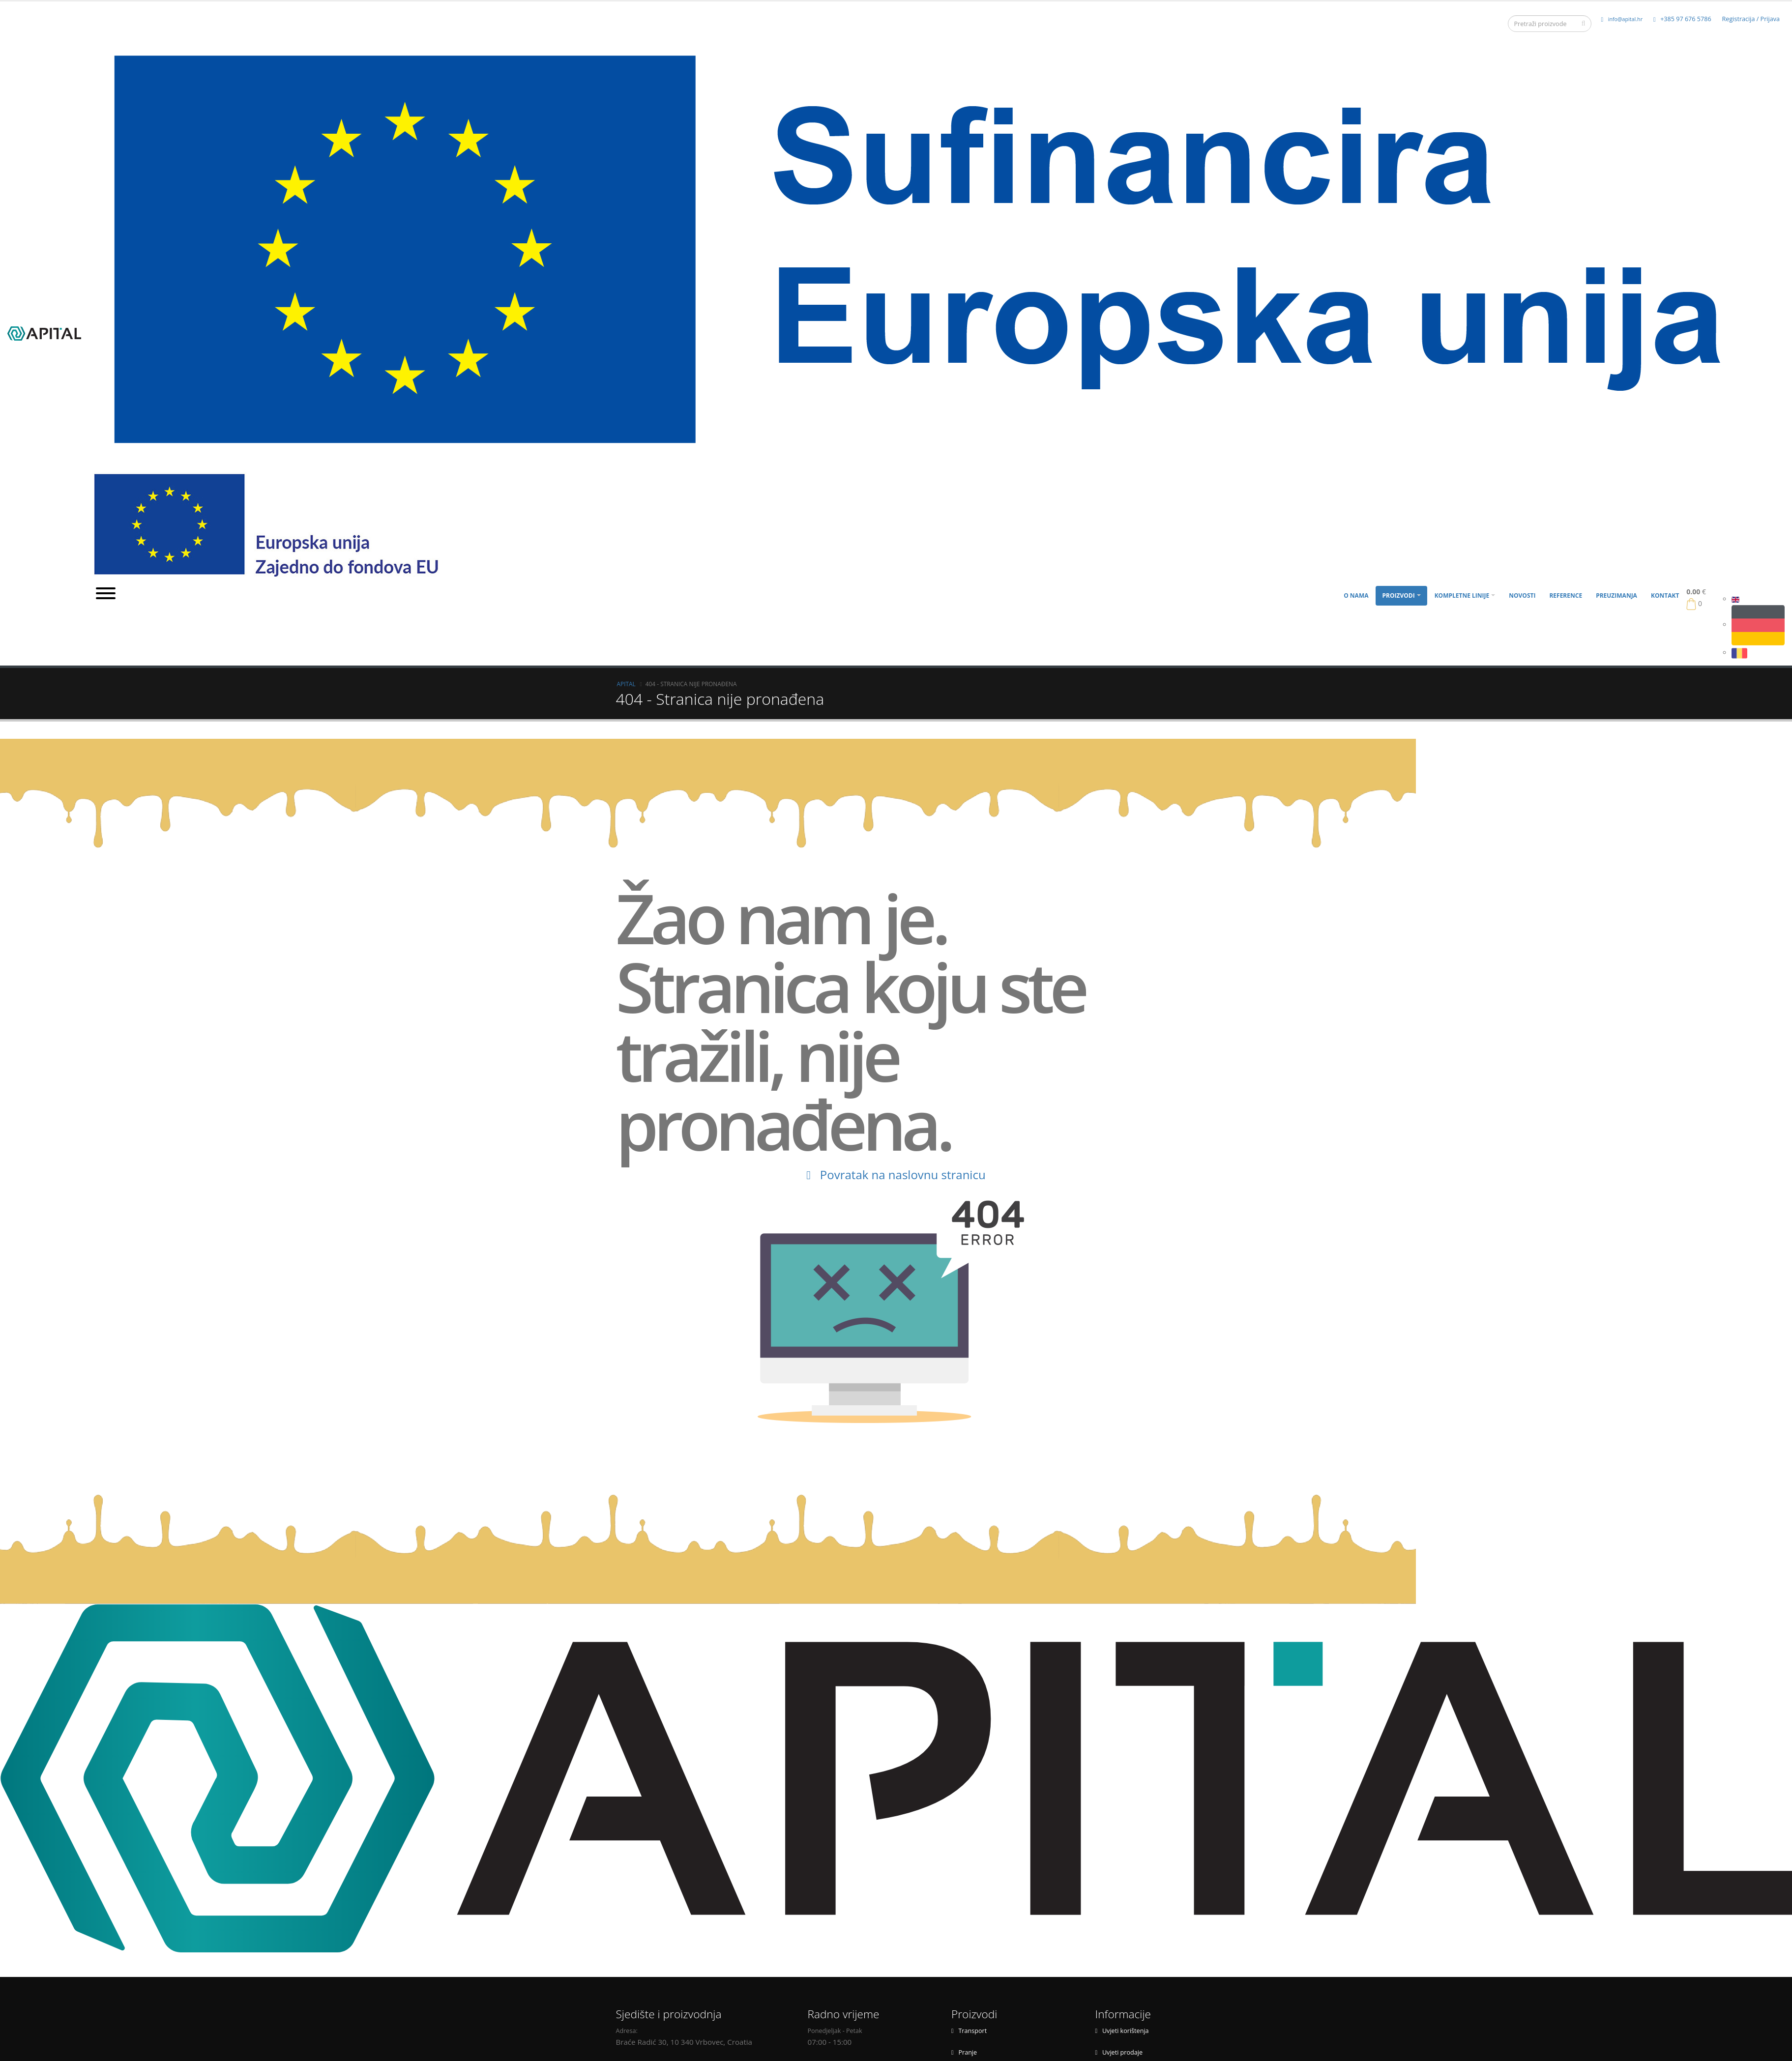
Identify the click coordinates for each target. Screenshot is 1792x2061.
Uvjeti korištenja (1122, 2031)
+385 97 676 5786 (1682, 19)
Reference (1565, 595)
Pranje (964, 2052)
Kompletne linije (1462, 595)
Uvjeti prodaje (1119, 2052)
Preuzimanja (1616, 595)
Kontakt (1665, 595)
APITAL (626, 684)
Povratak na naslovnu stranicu (895, 1174)
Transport (969, 2031)
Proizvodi (1398, 595)
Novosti (1522, 595)
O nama (1356, 595)
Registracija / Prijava (1751, 19)
